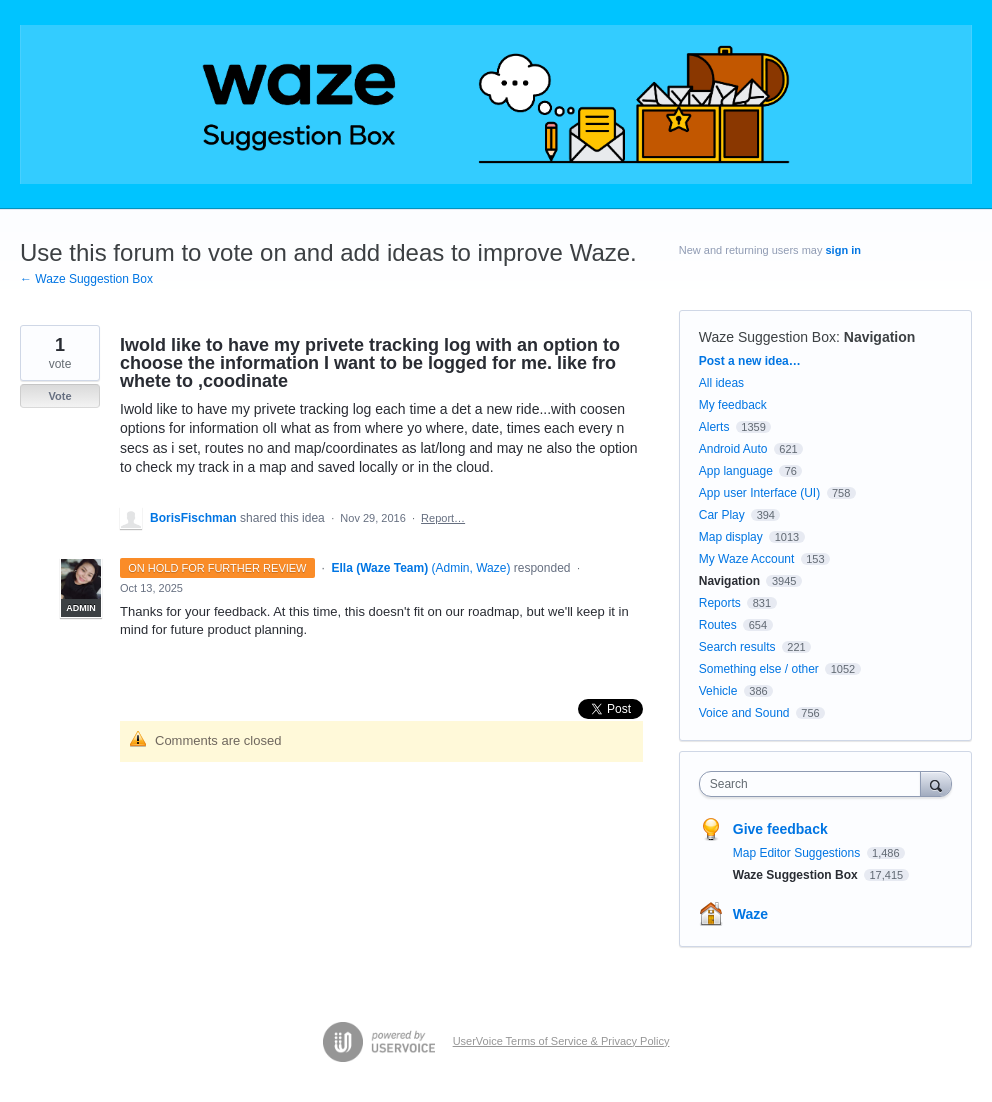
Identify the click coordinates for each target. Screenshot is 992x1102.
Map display (731, 537)
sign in (843, 250)
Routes (718, 625)
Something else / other (759, 669)
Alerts (714, 427)
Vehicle (718, 691)
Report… (443, 518)
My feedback (733, 405)
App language (736, 471)
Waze (750, 914)
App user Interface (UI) (759, 493)
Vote (59, 396)
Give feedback (780, 829)
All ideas (721, 383)
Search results (737, 647)
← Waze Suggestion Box (86, 279)
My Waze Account (747, 559)
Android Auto (733, 449)
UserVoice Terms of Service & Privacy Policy (561, 1041)
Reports (720, 603)
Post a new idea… (750, 361)
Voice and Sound (744, 713)
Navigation (880, 337)
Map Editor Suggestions (798, 853)
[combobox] (814, 784)
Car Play (722, 515)
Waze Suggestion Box (767, 337)
